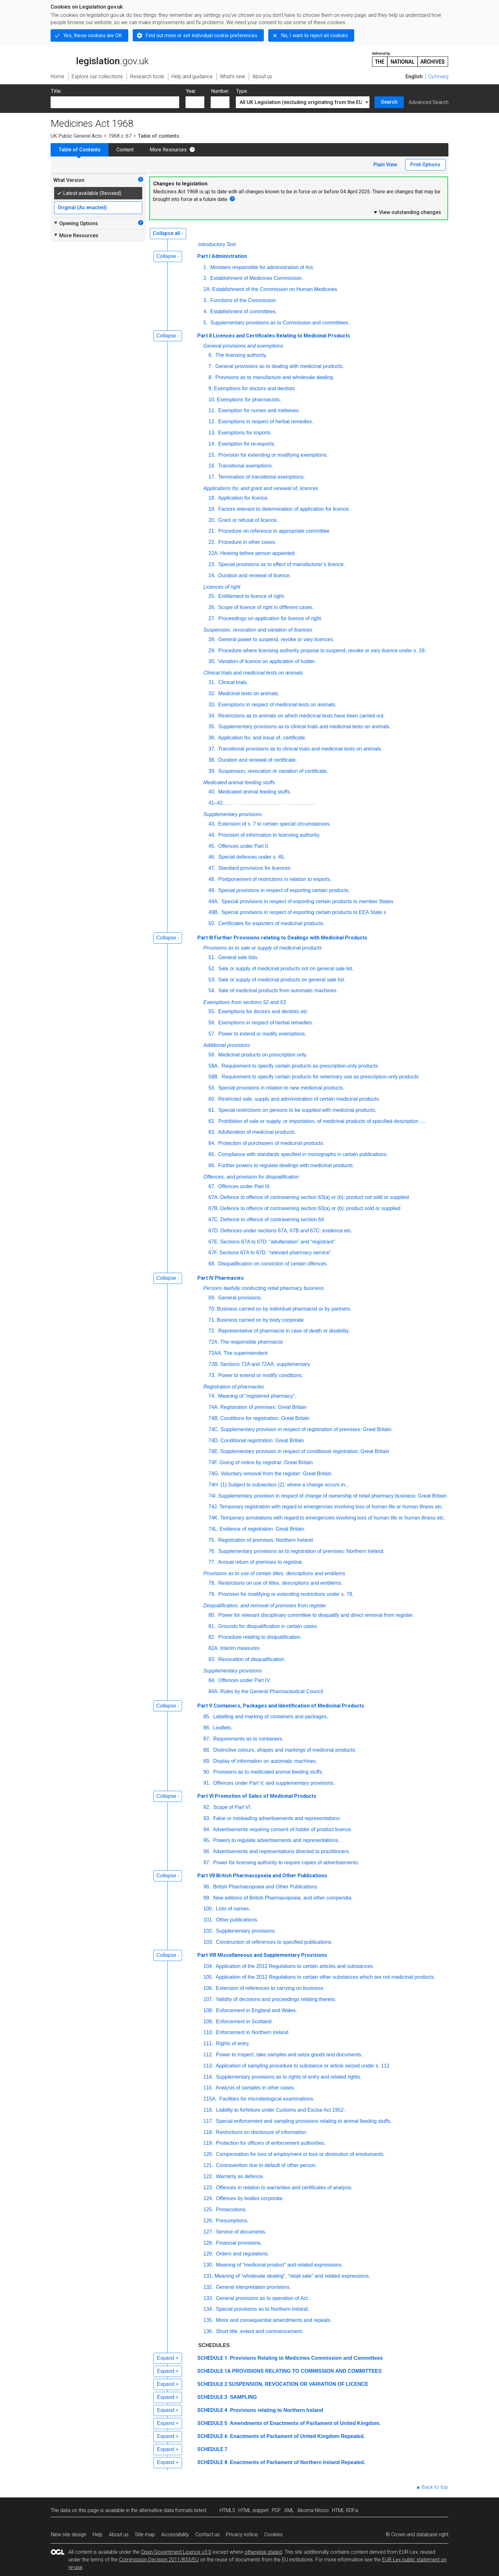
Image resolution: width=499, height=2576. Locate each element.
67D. (213, 1230)
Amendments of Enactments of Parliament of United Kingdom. (304, 2423)
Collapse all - (168, 233)
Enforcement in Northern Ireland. (252, 2032)
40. (211, 791)
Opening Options (75, 223)
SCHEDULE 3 (212, 2397)
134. (208, 2309)
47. (211, 868)
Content (125, 150)
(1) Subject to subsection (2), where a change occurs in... (285, 1484)
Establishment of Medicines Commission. (256, 278)
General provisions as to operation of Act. (261, 2298)
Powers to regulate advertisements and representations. (275, 1840)
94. (206, 1829)
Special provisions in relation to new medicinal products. (280, 1088)
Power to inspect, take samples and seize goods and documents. (288, 2054)
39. (211, 771)
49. (211, 890)
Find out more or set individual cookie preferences (201, 35)
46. (211, 857)
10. (211, 399)
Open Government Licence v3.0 (176, 2552)
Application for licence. (243, 498)
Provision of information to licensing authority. (268, 835)
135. (208, 2320)
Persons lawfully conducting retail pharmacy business (263, 1288)
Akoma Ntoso (313, 2510)
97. (206, 1862)
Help (97, 2534)
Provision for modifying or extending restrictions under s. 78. (285, 1594)
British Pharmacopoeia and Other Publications (264, 1886)
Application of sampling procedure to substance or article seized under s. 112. (302, 2065)
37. (211, 748)
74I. (212, 1496)
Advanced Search (428, 102)
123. (208, 2187)
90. (206, 1772)
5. (205, 322)
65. (211, 1154)
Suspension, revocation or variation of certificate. (272, 771)
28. (211, 639)
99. (206, 1898)
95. (206, 1840)
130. (208, 2265)
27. (211, 618)
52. (211, 968)
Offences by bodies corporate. (249, 2198)
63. (211, 1132)
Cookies (273, 2534)
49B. (213, 912)
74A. (213, 1407)
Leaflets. (222, 1727)
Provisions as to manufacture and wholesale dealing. (274, 377)
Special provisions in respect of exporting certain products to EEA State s (303, 912)
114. (208, 2077)
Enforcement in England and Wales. (255, 2010)
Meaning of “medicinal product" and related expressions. (278, 2265)
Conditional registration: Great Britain (262, 1440)
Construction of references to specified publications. (273, 1942)
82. (211, 1637)
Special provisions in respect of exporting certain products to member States (306, 901)
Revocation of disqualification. (251, 1659)
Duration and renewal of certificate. (257, 760)
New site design (68, 2534)
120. (208, 2154)
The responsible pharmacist (251, 1342)
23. (211, 564)
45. (211, 846)
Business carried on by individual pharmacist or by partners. (284, 1309)
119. (208, 2143)
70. (211, 1309)
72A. (213, 1342)
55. (211, 1011)
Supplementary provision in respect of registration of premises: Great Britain (306, 1429)
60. (211, 1099)
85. (206, 1716)
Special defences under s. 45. (251, 857)
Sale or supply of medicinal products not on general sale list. (285, 968)
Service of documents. (240, 2231)
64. (211, 1143)
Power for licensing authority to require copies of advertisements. (285, 1862)
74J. (213, 1506)
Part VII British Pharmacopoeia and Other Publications (262, 1876)
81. (211, 1626)
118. (208, 2132)
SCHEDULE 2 (212, 2384)
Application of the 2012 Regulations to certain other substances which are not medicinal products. (324, 1977)
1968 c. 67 (119, 136)
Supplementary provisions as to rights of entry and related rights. (288, 2077)
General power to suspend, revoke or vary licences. (275, 639)
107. (208, 1999)
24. (211, 575)
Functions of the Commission (242, 300)
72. (211, 1330)
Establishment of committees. (243, 311)
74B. (213, 1418)
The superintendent (246, 1353)
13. (211, 432)
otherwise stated (263, 2552)
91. (206, 1783)
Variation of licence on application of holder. (266, 661)
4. (205, 311)
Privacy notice (242, 2534)
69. (211, 1297)
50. (211, 923)
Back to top (435, 2487)
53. (211, 979)
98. (206, 1886)
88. (206, 1750)
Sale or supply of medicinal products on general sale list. (281, 979)
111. (208, 2043)
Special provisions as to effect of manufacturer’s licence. (281, 564)
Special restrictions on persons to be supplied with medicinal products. (296, 1110)
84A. (213, 1691)
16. (211, 465)
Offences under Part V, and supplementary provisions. (273, 1783)
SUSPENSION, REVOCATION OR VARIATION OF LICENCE (298, 2384)
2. (205, 278)
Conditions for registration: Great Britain (265, 1418)
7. (210, 366)
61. (211, 1110)
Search (389, 102)
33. (211, 704)
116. (208, 2110)
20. (211, 520)
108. (208, 2010)
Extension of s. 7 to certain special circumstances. (274, 824)
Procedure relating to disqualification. (259, 1637)
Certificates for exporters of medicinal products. (271, 923)
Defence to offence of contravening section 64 (272, 1219)
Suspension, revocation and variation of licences (257, 630)
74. (211, 1396)
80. (211, 1615)
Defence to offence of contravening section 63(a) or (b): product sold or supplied (310, 1208)
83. (211, 1659)
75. (211, 1540)
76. (211, 1551)
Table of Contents (80, 150)
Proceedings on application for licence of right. (269, 618)
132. (208, 2287)
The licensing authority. (240, 355)
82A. (213, 1648)
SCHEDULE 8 (212, 2462)
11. (211, 410)
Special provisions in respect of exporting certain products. (283, 890)
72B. (213, 1364)
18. (211, 498)
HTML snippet (253, 2510)
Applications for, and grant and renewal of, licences (260, 488)
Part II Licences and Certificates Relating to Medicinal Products (273, 336)
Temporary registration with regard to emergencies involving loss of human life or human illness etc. (331, 1506)
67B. (213, 1208)
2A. (207, 289)
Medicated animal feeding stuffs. (254, 791)
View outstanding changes (407, 212)
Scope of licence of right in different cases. (265, 607)
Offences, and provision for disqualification (251, 1177)
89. (206, 1761)
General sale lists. (238, 957)
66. (211, 1165)
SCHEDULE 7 (212, 2449)
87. (206, 1739)
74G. (214, 1473)
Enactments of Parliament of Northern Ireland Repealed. (296, 2462)
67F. (213, 1252)
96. (206, 1851)
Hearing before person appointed (257, 553)
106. (208, 1988)
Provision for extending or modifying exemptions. (272, 455)
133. (208, 2298)
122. (208, 2176)
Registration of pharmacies (233, 1386)
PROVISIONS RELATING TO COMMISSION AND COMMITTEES (307, 2371)
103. (208, 1942)
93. (206, 1818)
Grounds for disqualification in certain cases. (267, 1626)
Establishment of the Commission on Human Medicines (274, 289)
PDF (276, 2510)
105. (208, 1977)
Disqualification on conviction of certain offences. (272, 1263)
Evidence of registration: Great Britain (262, 1529)
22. (211, 542)
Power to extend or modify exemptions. (261, 1033)
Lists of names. (232, 1908)
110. (208, 2032)
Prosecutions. (230, 2209)
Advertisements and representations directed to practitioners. (281, 1851)
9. (210, 388)
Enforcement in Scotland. (243, 2021)
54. (211, 990)
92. (206, 1807)
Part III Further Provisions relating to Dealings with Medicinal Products (282, 938)
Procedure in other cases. (246, 542)
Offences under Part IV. (244, 1680)
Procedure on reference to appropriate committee (273, 531)
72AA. (215, 1353)
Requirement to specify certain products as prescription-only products (299, 1066)
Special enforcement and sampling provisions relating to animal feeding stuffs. (302, 2121)
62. (211, 1121)
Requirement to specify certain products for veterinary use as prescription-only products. (320, 1076)
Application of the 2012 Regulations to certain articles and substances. (294, 1966)
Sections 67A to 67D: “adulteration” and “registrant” (277, 1241)
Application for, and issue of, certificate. (261, 737)
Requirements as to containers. (248, 1739)
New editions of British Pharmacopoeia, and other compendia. (282, 1898)
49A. (213, 901)
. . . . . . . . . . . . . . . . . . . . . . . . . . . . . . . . (269, 803)
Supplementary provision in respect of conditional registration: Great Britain (304, 1451)
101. (208, 1919)
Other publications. (236, 1919)
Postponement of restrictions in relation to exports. (274, 879)
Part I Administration (222, 256)
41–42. (216, 803)
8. (210, 377)
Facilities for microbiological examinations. (266, 2099)
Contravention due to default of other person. (265, 2165)
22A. (213, 553)
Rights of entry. (232, 2043)
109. (208, 2021)
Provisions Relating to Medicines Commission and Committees (305, 2358)
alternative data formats (166, 2510)
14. (211, 444)
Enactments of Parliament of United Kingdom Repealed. (296, 2436)
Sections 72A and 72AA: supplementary (265, 1364)
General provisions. (239, 1297)
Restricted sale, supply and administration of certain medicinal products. (298, 1099)
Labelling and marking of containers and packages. (270, 1716)
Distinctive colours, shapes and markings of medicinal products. (284, 1750)
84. (211, 1680)
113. (208, 2065)
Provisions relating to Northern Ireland (275, 2410)
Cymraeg (438, 76)
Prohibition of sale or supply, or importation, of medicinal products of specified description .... (321, 1121)
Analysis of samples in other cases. (254, 2087)
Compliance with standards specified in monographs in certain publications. (302, 1154)
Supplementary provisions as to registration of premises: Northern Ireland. (300, 1551)
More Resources (168, 150)
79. (211, 1594)
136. (208, 2331)
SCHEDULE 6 (212, 2436)
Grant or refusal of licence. (247, 520)
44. (211, 835)
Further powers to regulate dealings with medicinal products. (285, 1165)
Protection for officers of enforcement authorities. (270, 2143)
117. (208, 2121)
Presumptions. (231, 2220)
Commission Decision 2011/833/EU (159, 2560)
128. (208, 2243)
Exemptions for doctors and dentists (254, 388)
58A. (213, 1066)
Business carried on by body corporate (260, 1320)
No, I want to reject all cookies (314, 35)
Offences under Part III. (244, 1186)
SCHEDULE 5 (212, 2423)
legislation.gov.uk (100, 59)
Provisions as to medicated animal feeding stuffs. (267, 1772)
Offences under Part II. (243, 846)
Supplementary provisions (232, 814)
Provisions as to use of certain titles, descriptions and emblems (274, 1573)
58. (211, 1054)
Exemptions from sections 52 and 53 (244, 1002)
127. (208, 2231)
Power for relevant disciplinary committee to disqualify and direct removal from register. (315, 1615)
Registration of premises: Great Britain (263, 1407)
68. (211, 1263)
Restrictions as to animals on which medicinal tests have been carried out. (301, 715)
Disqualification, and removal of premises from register (264, 1605)
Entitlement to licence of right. (251, 596)
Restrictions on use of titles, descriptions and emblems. (279, 1583)
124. (208, 2198)
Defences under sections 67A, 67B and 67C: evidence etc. (286, 1230)
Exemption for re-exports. (246, 444)
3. (205, 300)
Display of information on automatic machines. (264, 1761)
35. (211, 726)
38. (211, 760)
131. (208, 2276)
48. (211, 879)
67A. (213, 1197)
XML (289, 2510)
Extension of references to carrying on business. (269, 1988)
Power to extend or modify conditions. (260, 1375)
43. (211, 824)
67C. (213, 1219)
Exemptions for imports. (244, 432)
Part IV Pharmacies (220, 1278)
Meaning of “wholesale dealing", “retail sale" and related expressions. (292, 2276)
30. (211, 661)
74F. (213, 1462)
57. (211, 1033)
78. (211, 1583)
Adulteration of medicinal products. (256, 1132)
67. (211, 1186)
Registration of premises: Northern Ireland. (265, 1540)
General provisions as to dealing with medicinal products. (279, 366)
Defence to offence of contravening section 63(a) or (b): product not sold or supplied (314, 1197)
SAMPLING (242, 2397)
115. (208, 2087)
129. (208, 2253)
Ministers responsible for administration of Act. (261, 267)
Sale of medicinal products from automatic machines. (277, 990)
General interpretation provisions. (252, 2287)
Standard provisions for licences (253, 868)
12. (211, 421)
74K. (213, 1517)
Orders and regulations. (241, 2253)
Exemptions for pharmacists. (249, 399)
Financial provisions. (238, 2243)
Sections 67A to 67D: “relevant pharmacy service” (275, 1252)
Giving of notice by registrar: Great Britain (266, 1462)
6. (210, 355)
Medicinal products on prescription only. (262, 1054)
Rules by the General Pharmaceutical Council (271, 1691)
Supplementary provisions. (245, 1931)
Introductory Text (217, 244)
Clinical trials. (232, 682)
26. (211, 607)
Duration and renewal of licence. (254, 575)
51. (211, 957)
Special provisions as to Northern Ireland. (261, 2309)
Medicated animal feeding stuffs (239, 782)
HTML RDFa (345, 2510)
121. (208, 2165)
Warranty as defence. (239, 2176)
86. (206, 1727)
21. (211, 531)
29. (211, 650)
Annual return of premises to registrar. (260, 1562)
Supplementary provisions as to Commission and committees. (279, 322)
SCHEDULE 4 (212, 2410)
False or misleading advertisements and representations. (276, 1818)
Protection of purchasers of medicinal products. (270, 1143)
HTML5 (227, 2510)
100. (208, 1908)
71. (211, 1320)
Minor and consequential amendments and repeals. (273, 2320)
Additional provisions (226, 1045)
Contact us (207, 2534)
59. (211, 1088)
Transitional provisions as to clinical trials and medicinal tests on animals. (299, 748)
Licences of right (222, 587)
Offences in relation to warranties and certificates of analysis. (283, 2187)
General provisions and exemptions (243, 346)
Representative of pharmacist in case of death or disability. (283, 1330)
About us (119, 2534)
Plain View (385, 165)
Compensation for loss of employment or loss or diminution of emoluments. (299, 2154)
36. (211, 737)
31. (211, 682)
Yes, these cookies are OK (92, 35)
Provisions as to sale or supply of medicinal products (262, 948)
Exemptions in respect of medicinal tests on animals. (276, 704)
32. (211, 693)
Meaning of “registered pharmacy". (256, 1396)
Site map (145, 2534)
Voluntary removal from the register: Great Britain (276, 1473)
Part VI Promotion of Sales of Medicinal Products (256, 1796)
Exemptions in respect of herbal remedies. (265, 421)
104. (208, 1966)
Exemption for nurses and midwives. (258, 410)
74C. (213, 1429)
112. (208, 2054)
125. (208, 2209)
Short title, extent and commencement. (258, 2331)
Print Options (425, 165)
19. (211, 509)
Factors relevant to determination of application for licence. (283, 509)
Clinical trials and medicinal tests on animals (253, 672)
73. (211, 1375)
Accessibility (175, 2534)
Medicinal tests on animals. (248, 693)
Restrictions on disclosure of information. (261, 2132)
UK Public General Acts (76, 136)
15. (211, 455)
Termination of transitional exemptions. (261, 477)
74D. (213, 1440)
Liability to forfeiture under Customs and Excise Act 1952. (279, 2110)
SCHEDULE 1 (212, 2358)
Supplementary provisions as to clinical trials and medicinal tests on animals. (303, 726)
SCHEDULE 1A (214, 2371)
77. (211, 1562)
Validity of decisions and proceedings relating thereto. (275, 1999)
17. (211, 477)
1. (205, 267)
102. (208, 1931)
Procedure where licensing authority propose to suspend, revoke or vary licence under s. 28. (321, 650)
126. (208, 2220)
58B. (213, 1076)
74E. (213, 1451)
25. (211, 596)
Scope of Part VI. (231, 1807)
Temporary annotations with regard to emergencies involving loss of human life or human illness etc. (332, 1517)
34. (211, 715)
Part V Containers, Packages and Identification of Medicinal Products (280, 1706)
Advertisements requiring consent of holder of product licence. (282, 1829)
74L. (213, 1529)
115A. (210, 2099)
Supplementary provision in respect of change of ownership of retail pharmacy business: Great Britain (332, 1496)
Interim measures (240, 1648)
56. (211, 1022)
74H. (213, 1484)
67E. (213, 1241)
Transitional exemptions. (245, 465)
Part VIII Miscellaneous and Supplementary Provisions (262, 1955)
